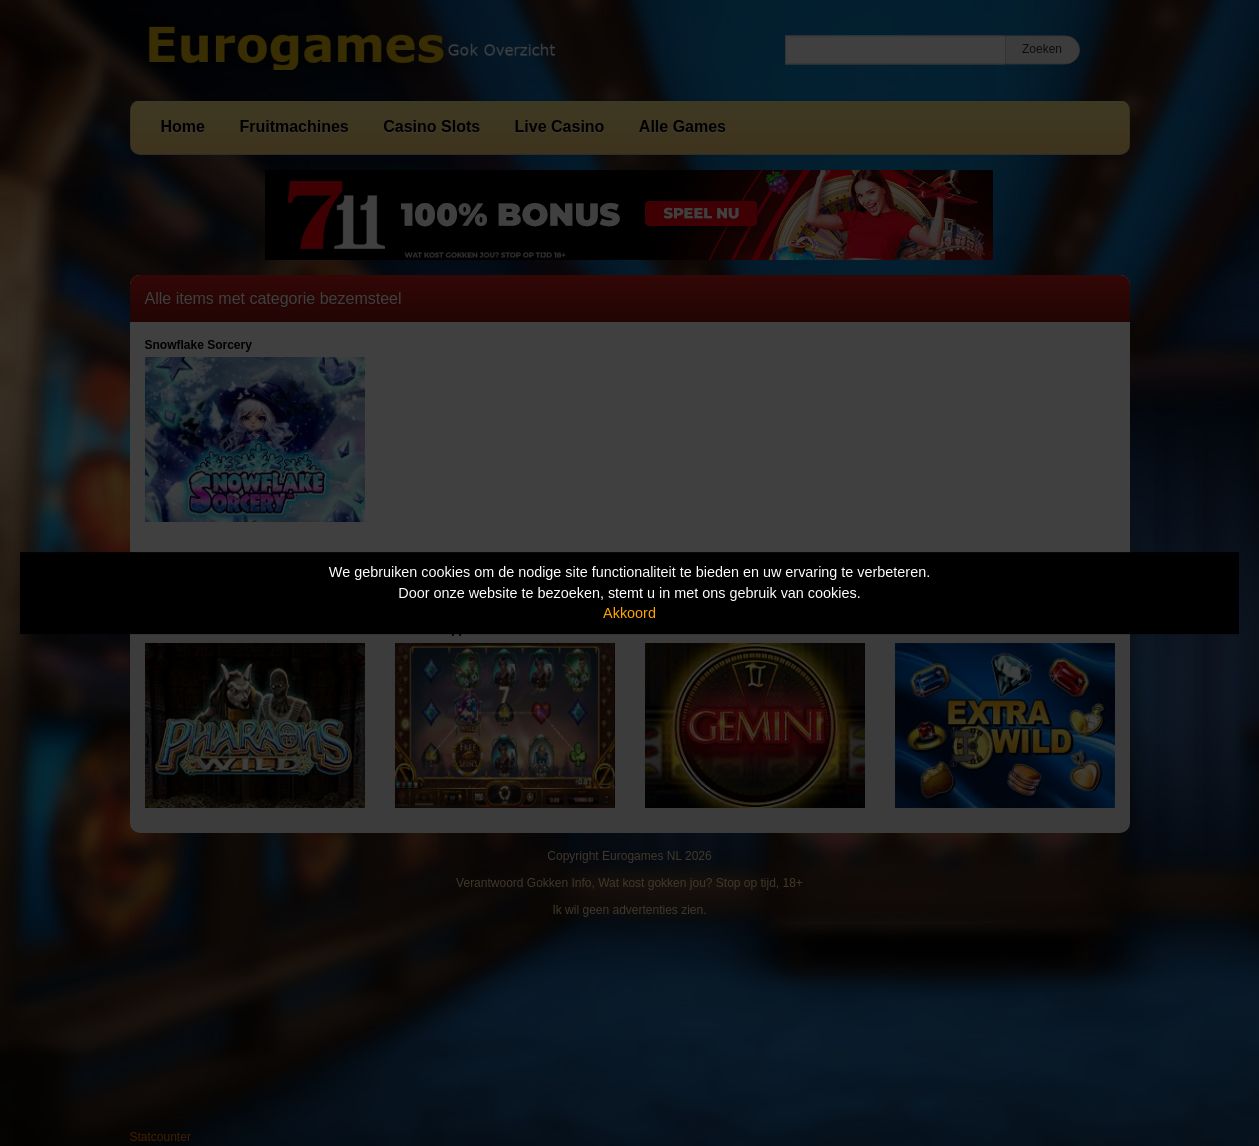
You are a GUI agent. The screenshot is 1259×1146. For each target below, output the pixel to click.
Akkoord (629, 613)
